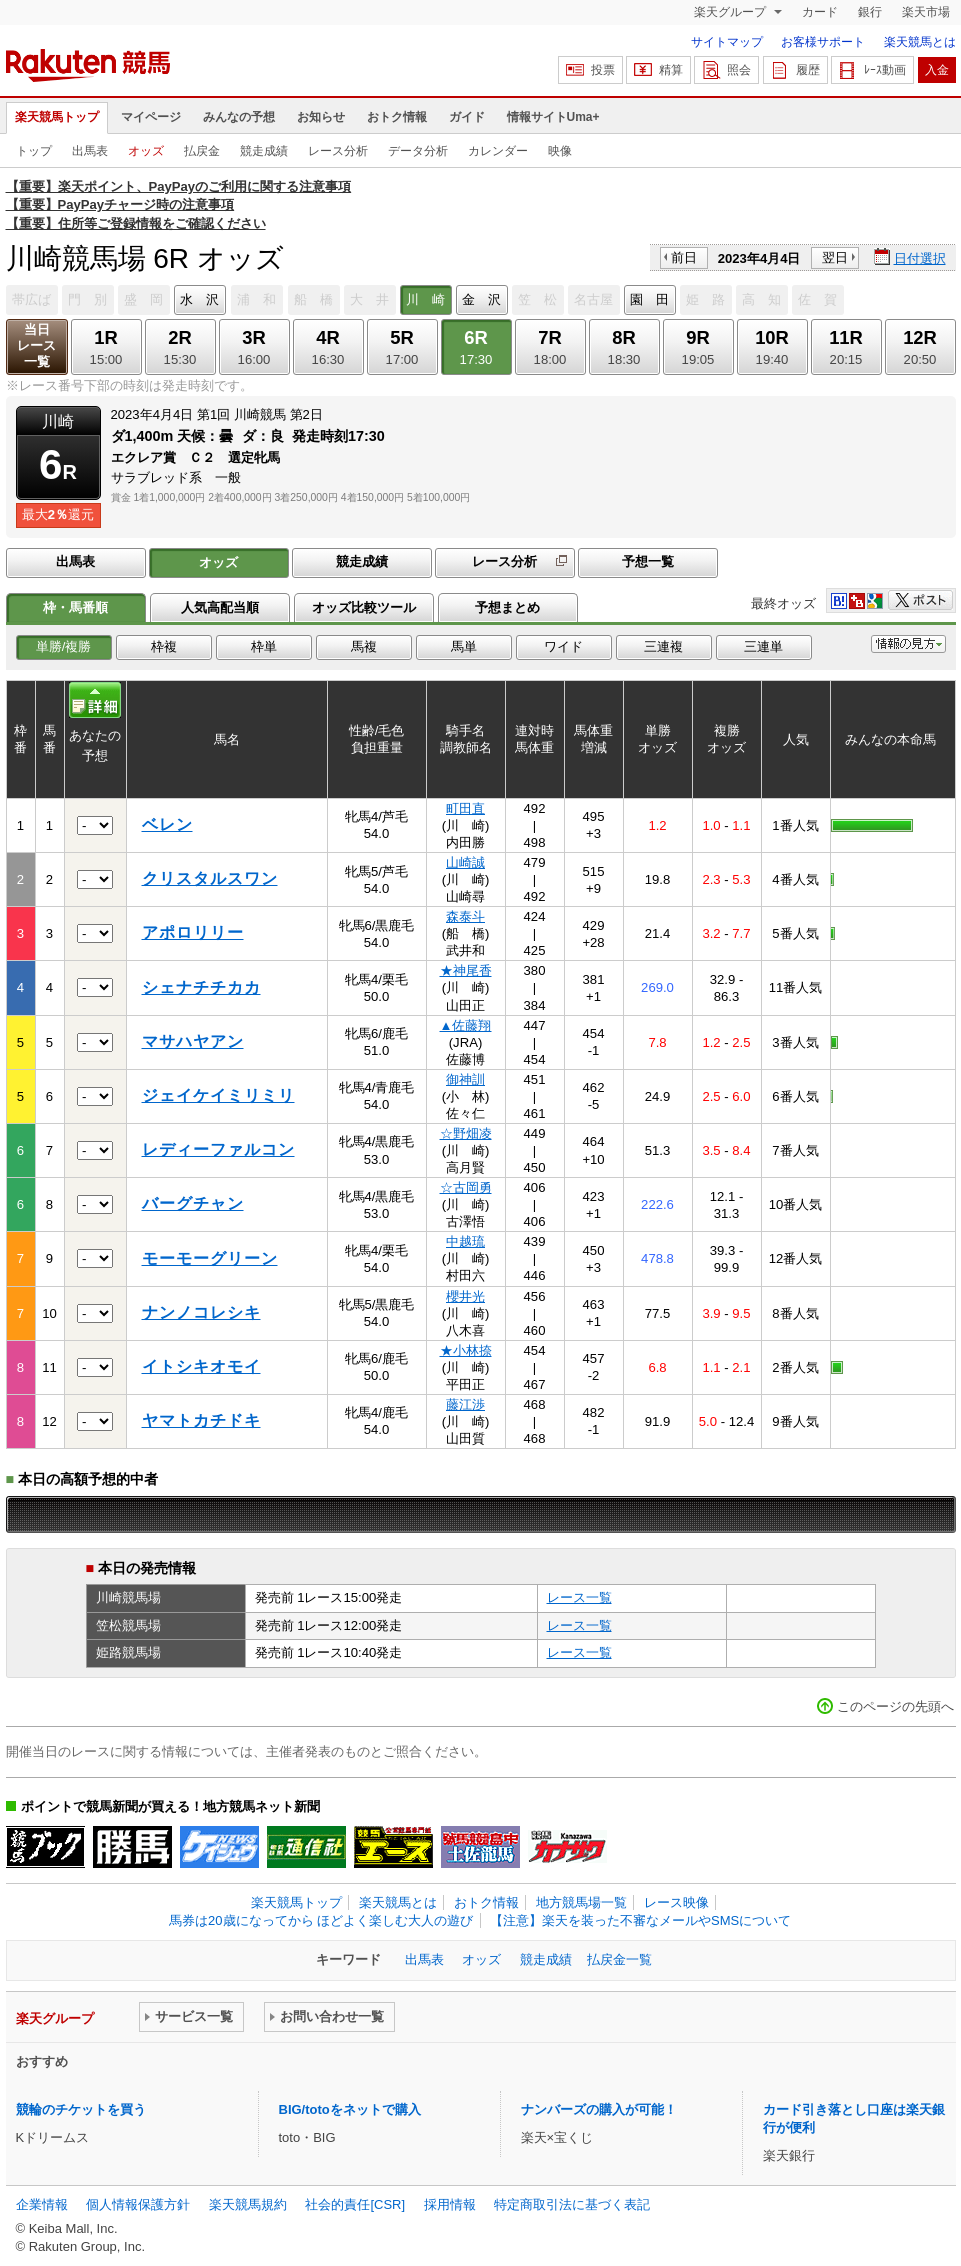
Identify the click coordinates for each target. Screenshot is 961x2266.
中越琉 (465, 1241)
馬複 (364, 646)
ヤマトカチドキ (201, 1420)
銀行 (870, 12)
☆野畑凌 (466, 1133)
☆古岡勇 (466, 1187)
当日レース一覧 (36, 345)
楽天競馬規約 (248, 2204)
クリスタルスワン (210, 878)
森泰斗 (465, 916)
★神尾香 (466, 970)
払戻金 (202, 151)
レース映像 (676, 1902)
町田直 (465, 808)
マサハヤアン (193, 1041)
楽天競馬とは (920, 42)
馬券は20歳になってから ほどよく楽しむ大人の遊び (321, 1920)
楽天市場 (926, 12)
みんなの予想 (239, 117)
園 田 (649, 299)
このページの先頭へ (895, 1706)
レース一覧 (579, 1597)
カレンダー (498, 151)
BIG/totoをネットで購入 (350, 2109)
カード (820, 12)
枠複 (164, 646)
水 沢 (199, 299)
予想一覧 (648, 561)
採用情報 (450, 2204)
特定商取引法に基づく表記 (572, 2204)
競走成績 (264, 151)
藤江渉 (465, 1404)
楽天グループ (731, 12)
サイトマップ (727, 42)
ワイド (563, 646)
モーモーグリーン (210, 1258)
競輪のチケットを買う (81, 2109)
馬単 (464, 646)
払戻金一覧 (619, 1959)
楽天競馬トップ (57, 117)
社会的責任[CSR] (355, 2204)
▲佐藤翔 (466, 1025)
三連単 (763, 646)
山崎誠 (465, 862)
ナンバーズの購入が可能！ (599, 2109)
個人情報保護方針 (138, 2204)
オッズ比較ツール (364, 607)
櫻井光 (465, 1296)
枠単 (264, 646)
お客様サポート (823, 42)
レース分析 (338, 151)
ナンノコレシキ (201, 1312)
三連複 (663, 646)
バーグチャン (193, 1203)
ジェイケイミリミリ (218, 1095)
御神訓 (465, 1079)
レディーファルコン (218, 1149)
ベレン (167, 824)
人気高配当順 (220, 607)
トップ (34, 151)
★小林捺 (466, 1350)
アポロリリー (193, 932)
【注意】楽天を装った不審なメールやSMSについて (640, 1920)
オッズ (146, 151)
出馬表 (90, 151)
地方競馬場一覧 (581, 1902)
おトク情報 (397, 117)
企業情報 (42, 2204)
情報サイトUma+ (553, 117)
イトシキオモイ (201, 1366)
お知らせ (321, 117)
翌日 (835, 257)
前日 (684, 257)
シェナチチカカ (201, 987)
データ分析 (418, 151)
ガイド (467, 117)
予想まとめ (507, 607)
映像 (560, 151)
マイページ (151, 117)
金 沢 (481, 299)
